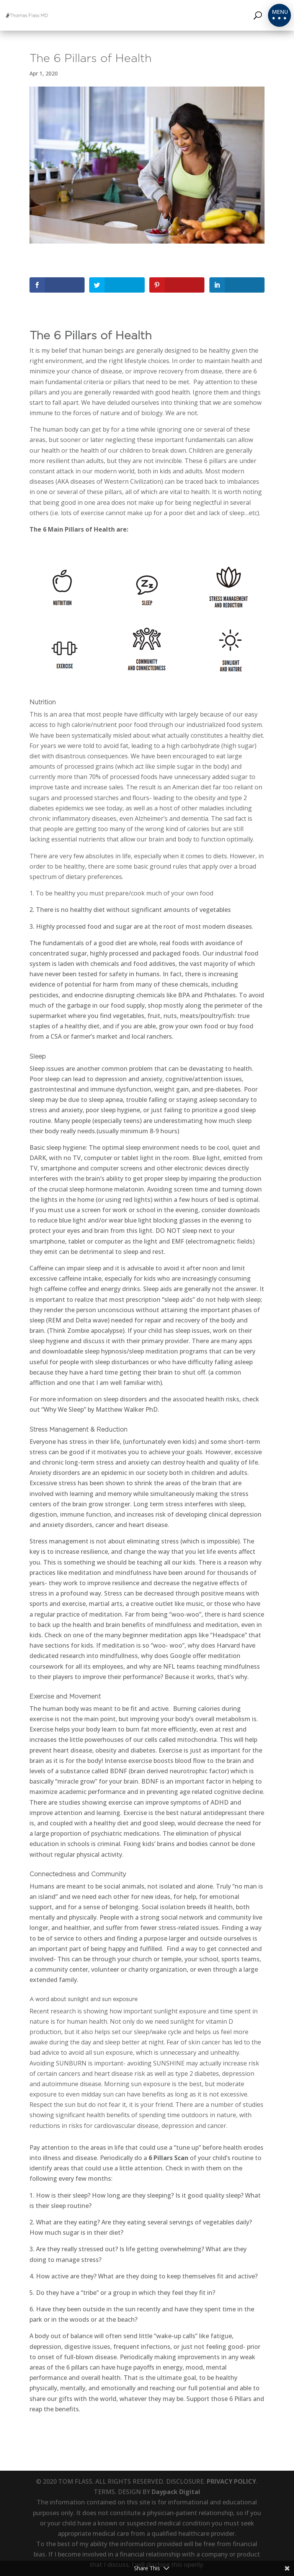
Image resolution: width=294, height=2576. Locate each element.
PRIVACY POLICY (231, 2481)
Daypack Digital (176, 2492)
